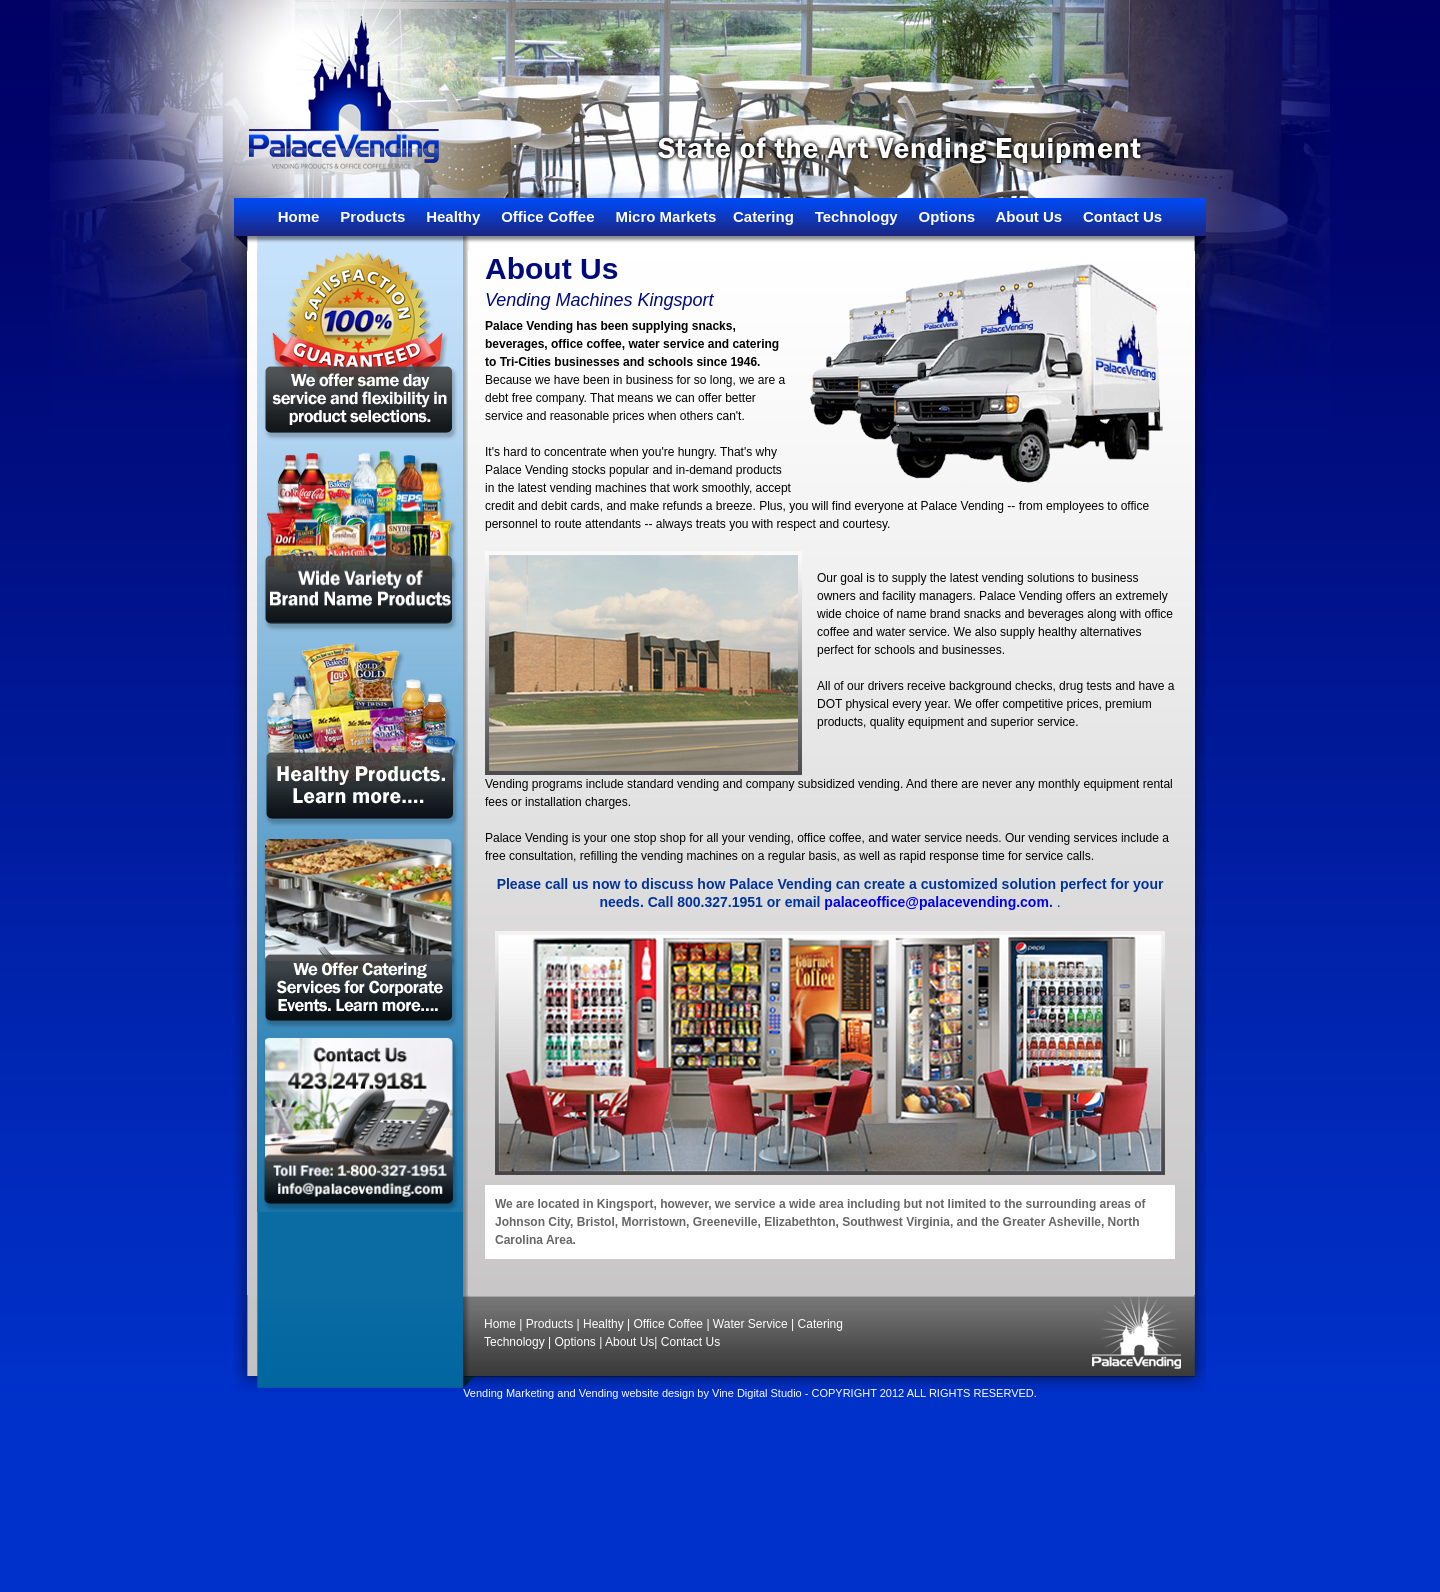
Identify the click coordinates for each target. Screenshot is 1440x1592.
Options (947, 216)
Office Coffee (547, 216)
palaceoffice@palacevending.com (936, 902)
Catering (763, 216)
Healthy (453, 216)
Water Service (750, 1324)
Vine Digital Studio (757, 1393)
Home (299, 216)
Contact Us (1122, 216)
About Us (1029, 216)
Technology (856, 216)
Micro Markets (665, 216)
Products (372, 216)
